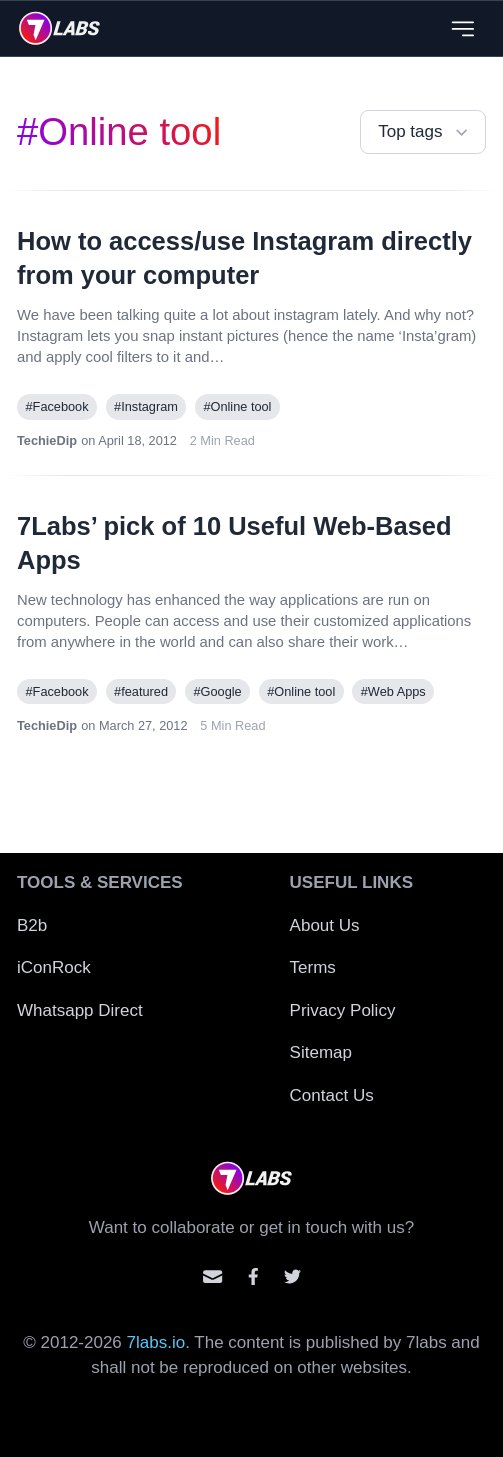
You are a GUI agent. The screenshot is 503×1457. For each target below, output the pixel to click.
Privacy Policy (343, 1010)
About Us (325, 925)
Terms (313, 967)
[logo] (59, 28)
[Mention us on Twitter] (292, 1276)
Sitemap (321, 1052)
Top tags (425, 132)
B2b (32, 925)
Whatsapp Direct (80, 1010)
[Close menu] (462, 28)
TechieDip (47, 440)
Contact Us (332, 1095)
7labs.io (156, 1342)
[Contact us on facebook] (253, 1276)
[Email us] (212, 1276)
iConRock (54, 967)
